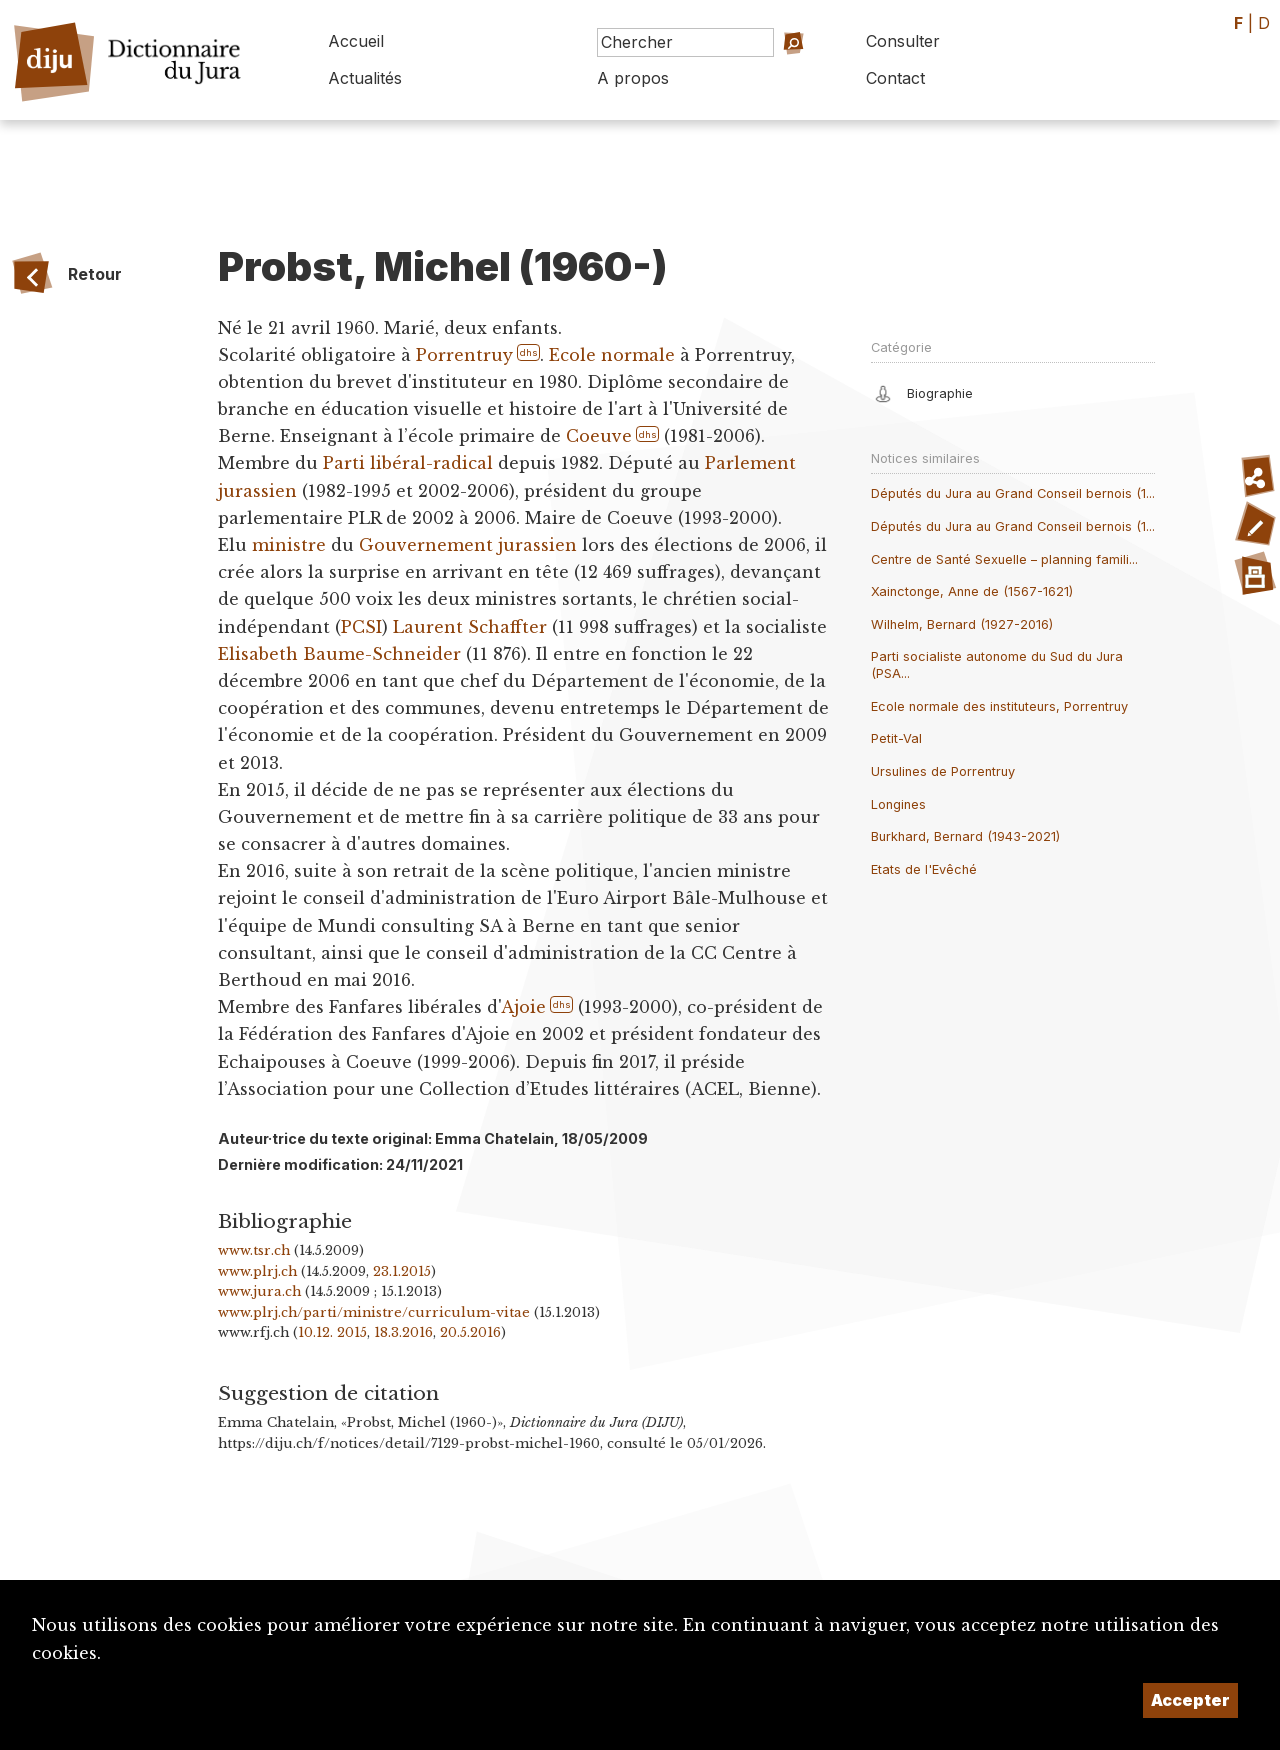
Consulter (903, 41)
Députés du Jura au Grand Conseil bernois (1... (1013, 493)
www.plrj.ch (257, 1271)
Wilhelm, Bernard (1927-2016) (962, 624)
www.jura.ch (259, 1291)
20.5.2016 (470, 1332)
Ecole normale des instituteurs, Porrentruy (999, 706)
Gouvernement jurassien (468, 545)
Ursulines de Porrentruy (943, 771)
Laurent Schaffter (470, 627)
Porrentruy (464, 355)
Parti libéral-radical (408, 463)
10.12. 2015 (332, 1332)
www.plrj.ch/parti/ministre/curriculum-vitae (374, 1312)
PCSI (361, 627)
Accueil (356, 41)
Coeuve (599, 436)
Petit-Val (896, 738)
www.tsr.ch (254, 1250)
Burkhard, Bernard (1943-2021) (965, 836)
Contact (895, 78)
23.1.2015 (402, 1271)
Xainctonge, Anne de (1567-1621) (972, 591)
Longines (898, 804)
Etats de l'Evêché (924, 869)
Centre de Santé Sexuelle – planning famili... (1004, 559)
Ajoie (523, 1007)
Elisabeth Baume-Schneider (339, 654)
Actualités (365, 78)
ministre (289, 545)
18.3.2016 (403, 1332)
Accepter (1190, 1700)
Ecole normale (611, 355)
